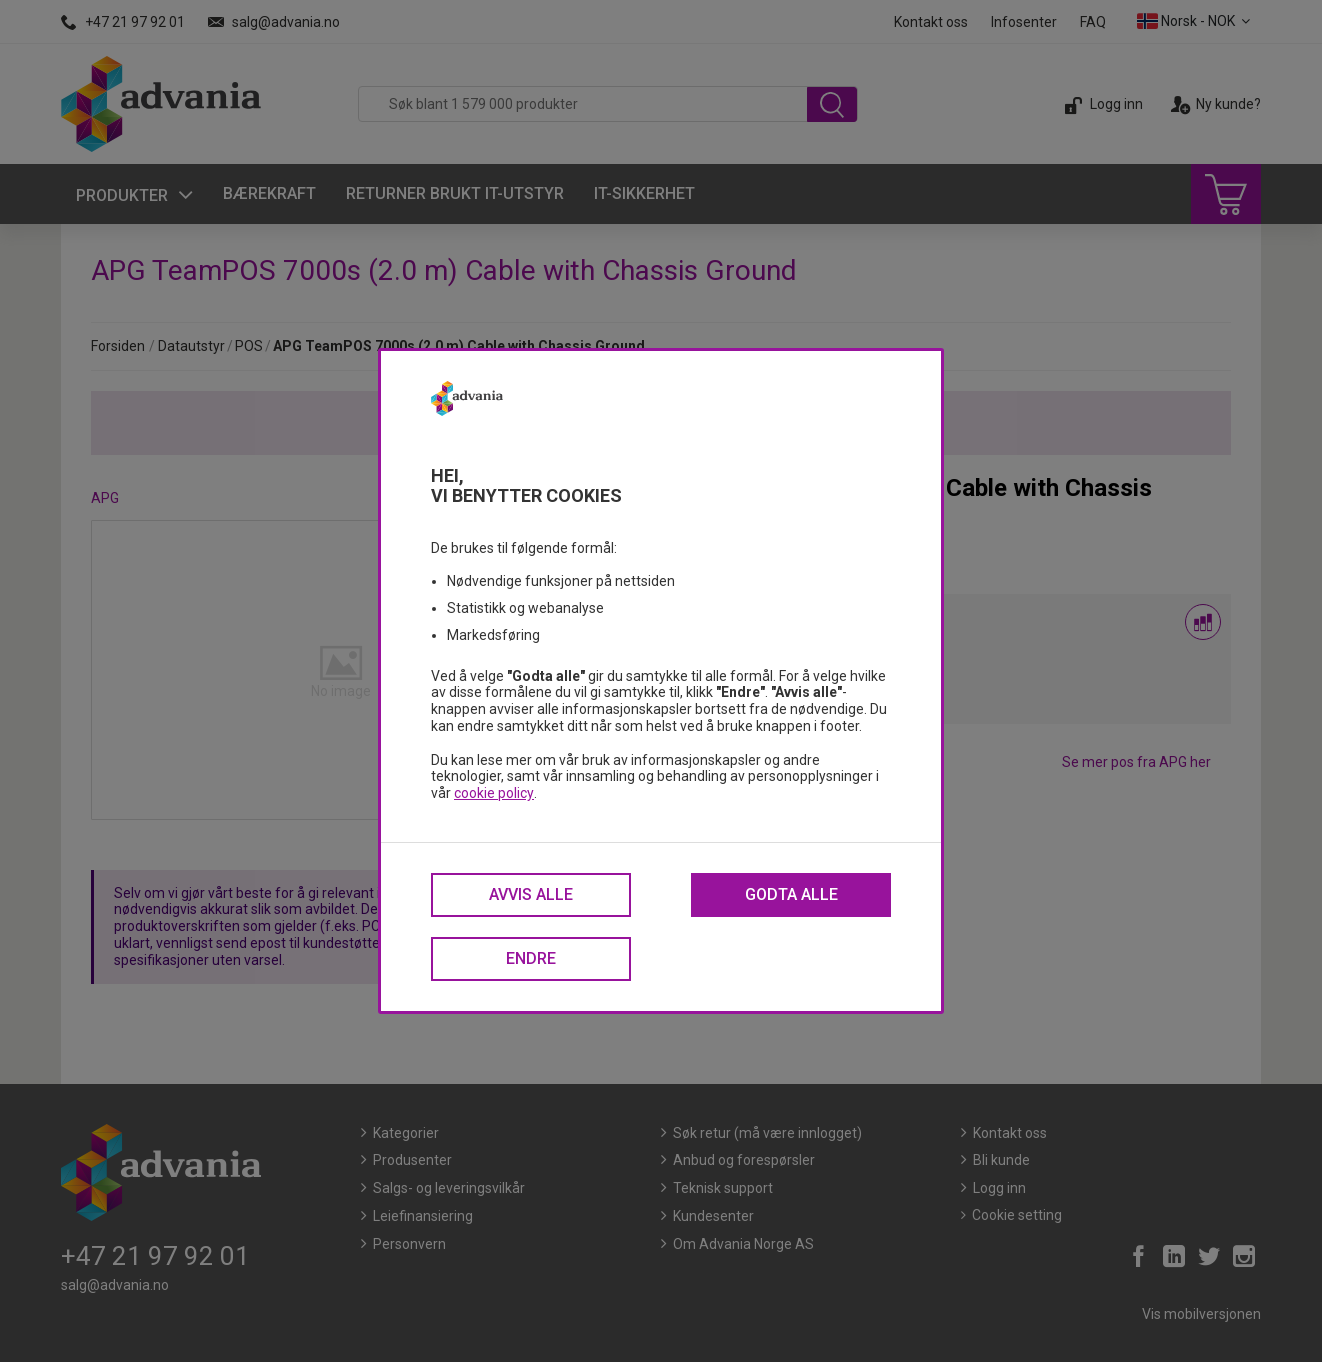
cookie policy (494, 793)
